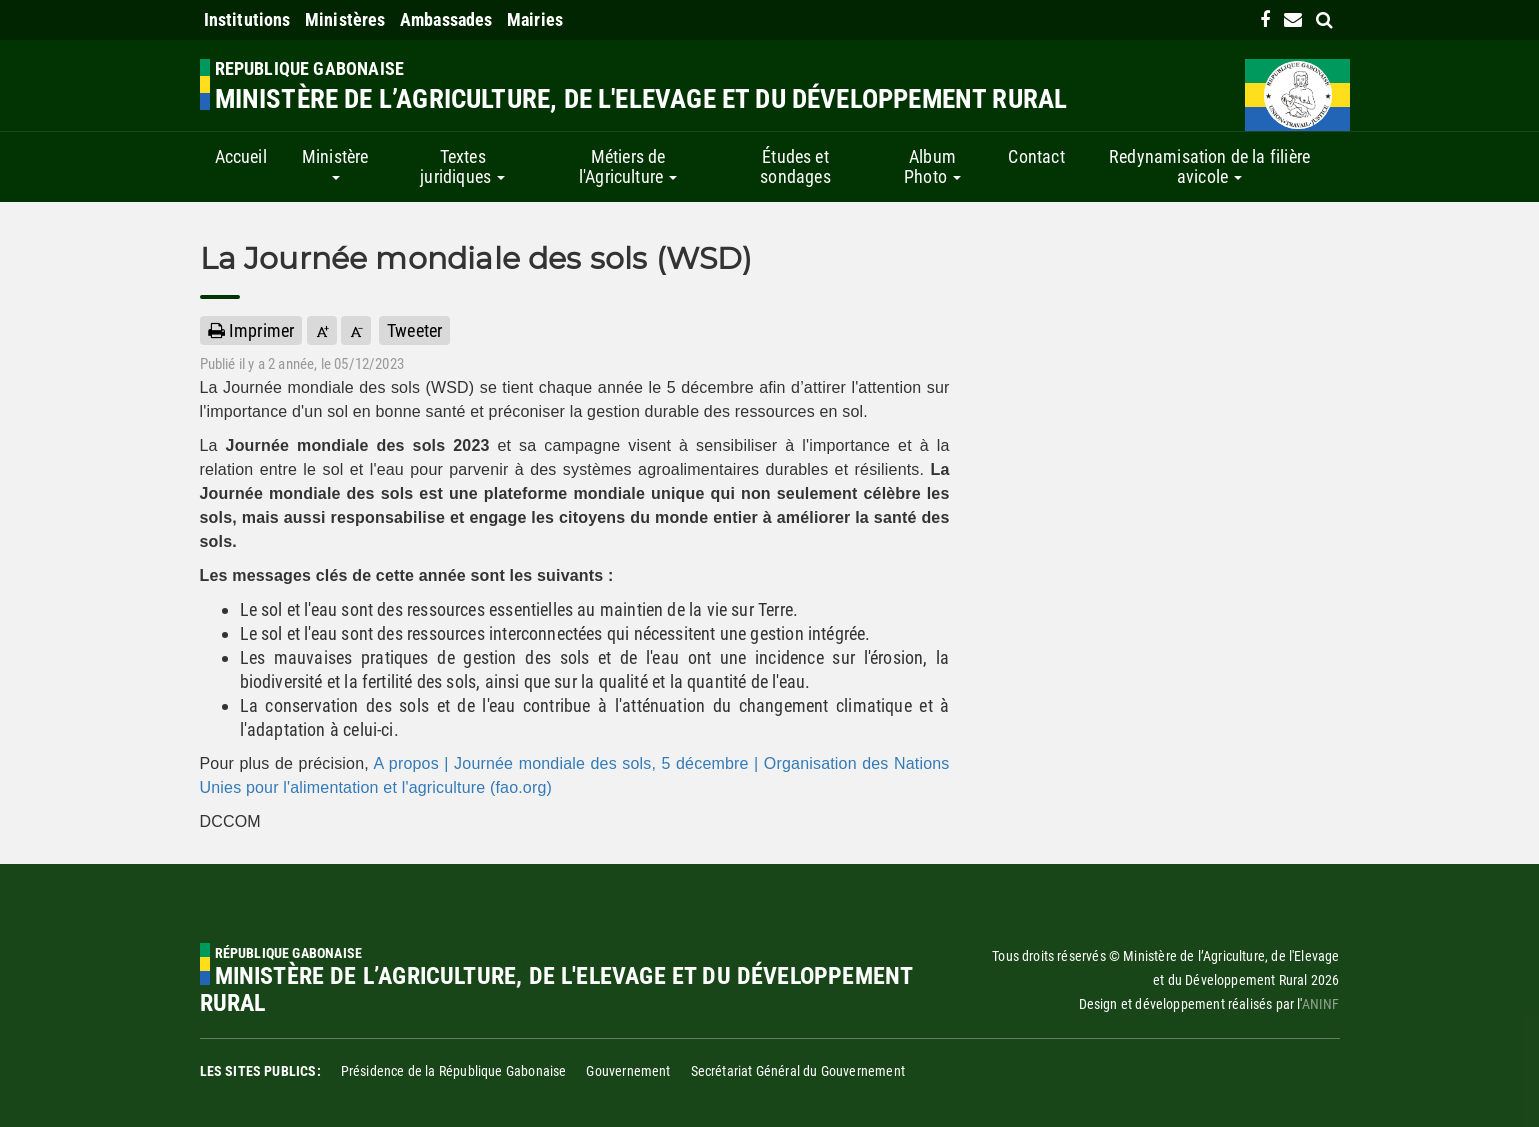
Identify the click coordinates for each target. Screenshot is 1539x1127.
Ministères (345, 19)
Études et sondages (795, 166)
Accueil (241, 156)
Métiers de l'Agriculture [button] (628, 166)
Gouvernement (628, 1071)
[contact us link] (1293, 19)
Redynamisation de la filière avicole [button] (1209, 166)
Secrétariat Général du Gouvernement (798, 1071)
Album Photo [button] (932, 166)
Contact (1036, 156)
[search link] (1324, 19)
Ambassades (446, 19)
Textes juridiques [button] (462, 166)
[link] (1265, 19)
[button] (322, 330)
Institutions (247, 19)
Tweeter (414, 330)
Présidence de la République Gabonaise (454, 1071)
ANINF (1321, 1004)
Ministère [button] (335, 163)
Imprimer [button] (251, 330)
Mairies (535, 19)
